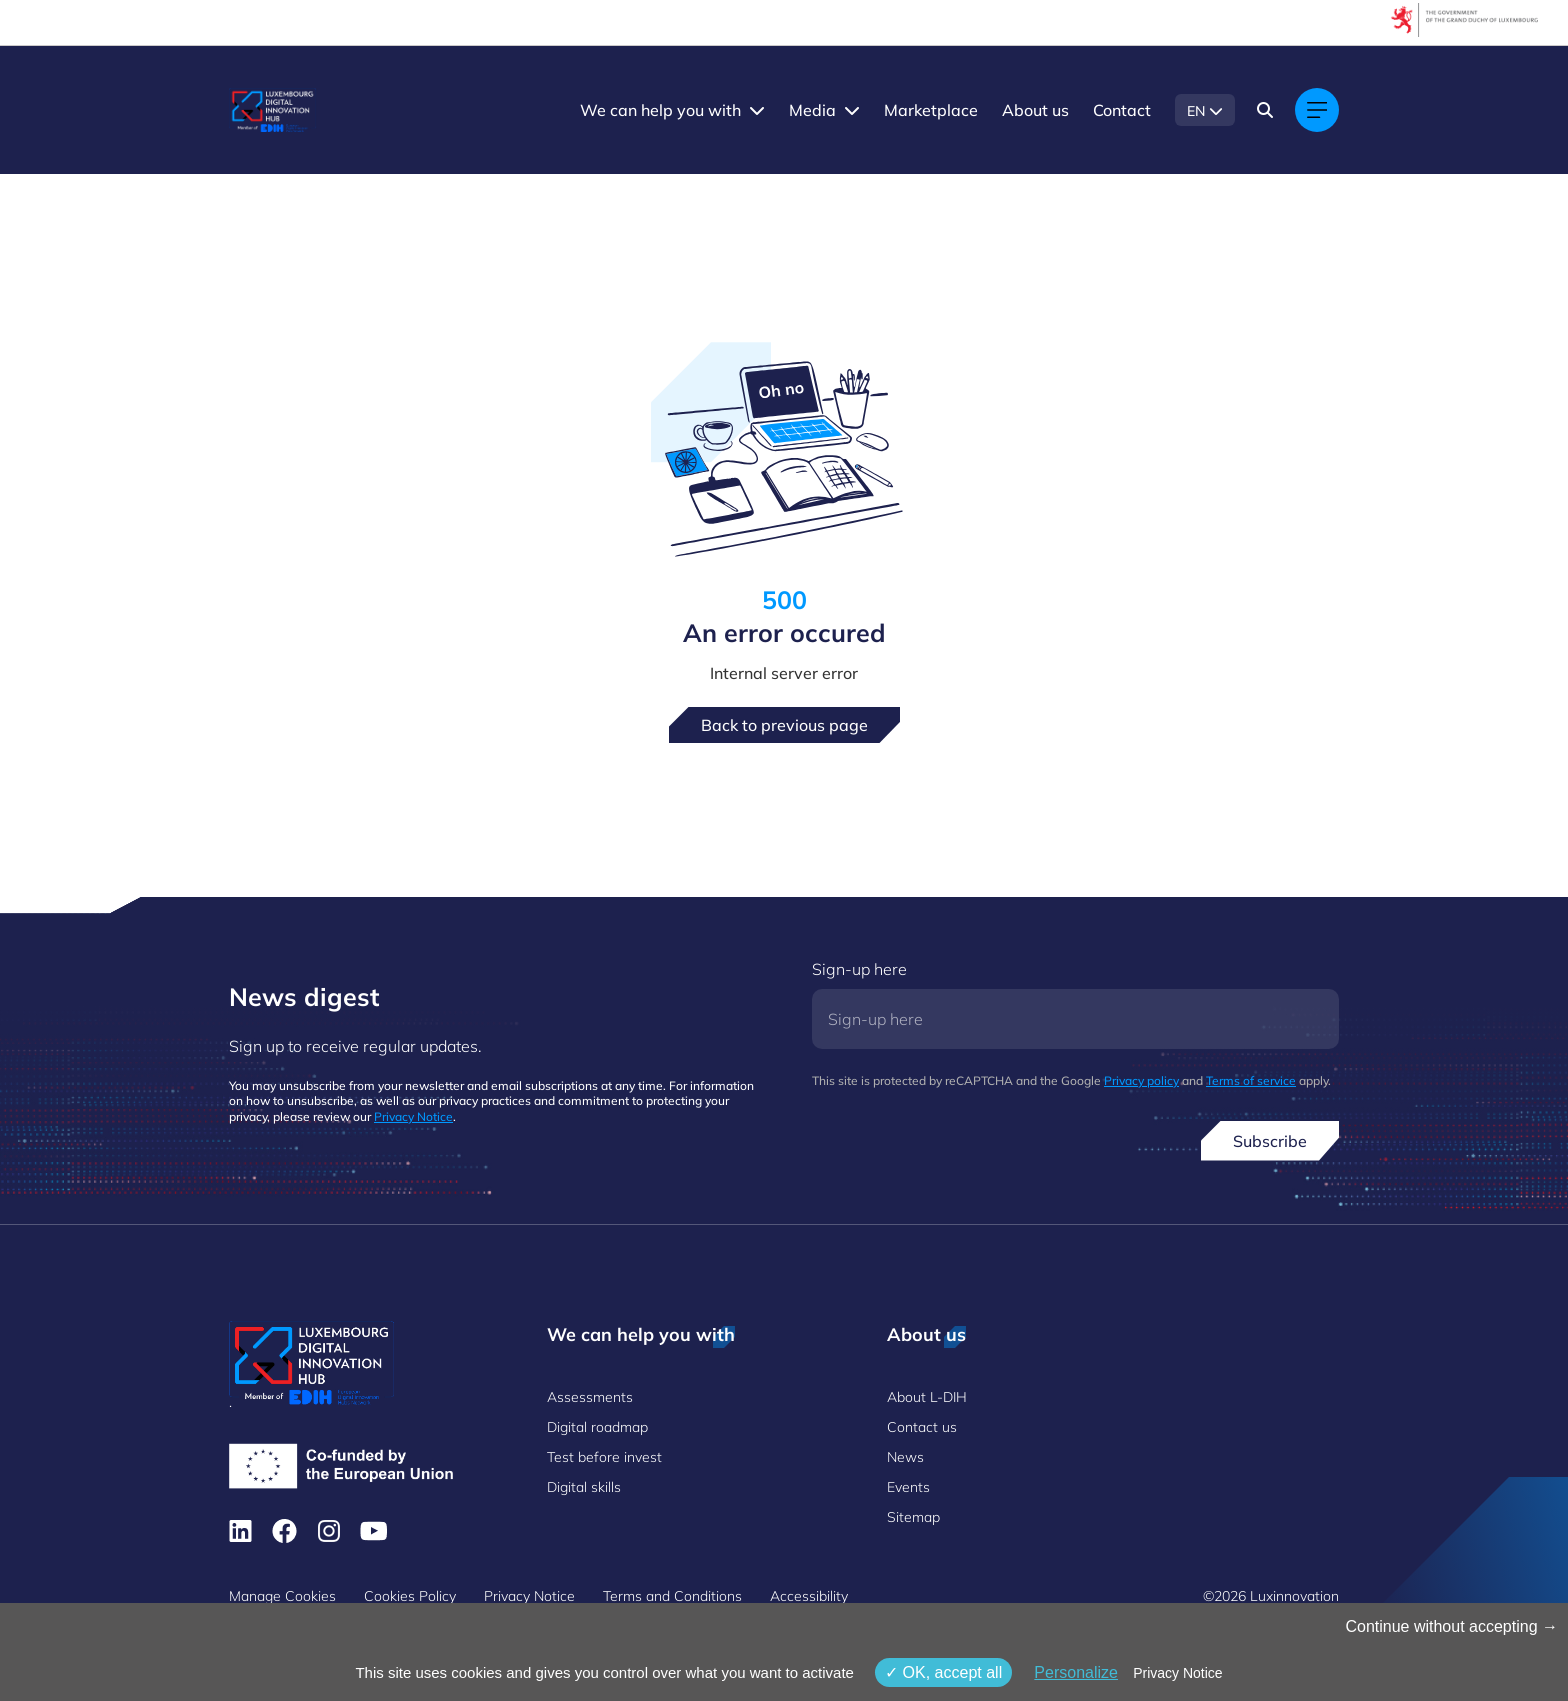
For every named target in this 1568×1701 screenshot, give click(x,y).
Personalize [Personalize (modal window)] (1076, 1672)
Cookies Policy (410, 1596)
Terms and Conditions (672, 1596)
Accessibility (809, 1596)
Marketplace (931, 110)
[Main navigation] (1317, 110)
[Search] (1265, 110)
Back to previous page (784, 725)
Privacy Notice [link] (1177, 1673)
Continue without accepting (1451, 1626)
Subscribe (1270, 1141)
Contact (1122, 110)
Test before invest (604, 1457)
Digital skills (584, 1487)
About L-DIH (927, 1397)
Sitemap (913, 1517)
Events (908, 1487)
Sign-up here (859, 969)
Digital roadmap (597, 1427)
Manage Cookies (282, 1596)
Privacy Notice (413, 1116)
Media (812, 110)
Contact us (922, 1427)
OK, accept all (943, 1672)
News (905, 1457)
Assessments (590, 1397)
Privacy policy (1141, 1080)
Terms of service (1251, 1080)
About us (1035, 110)
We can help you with (660, 110)
